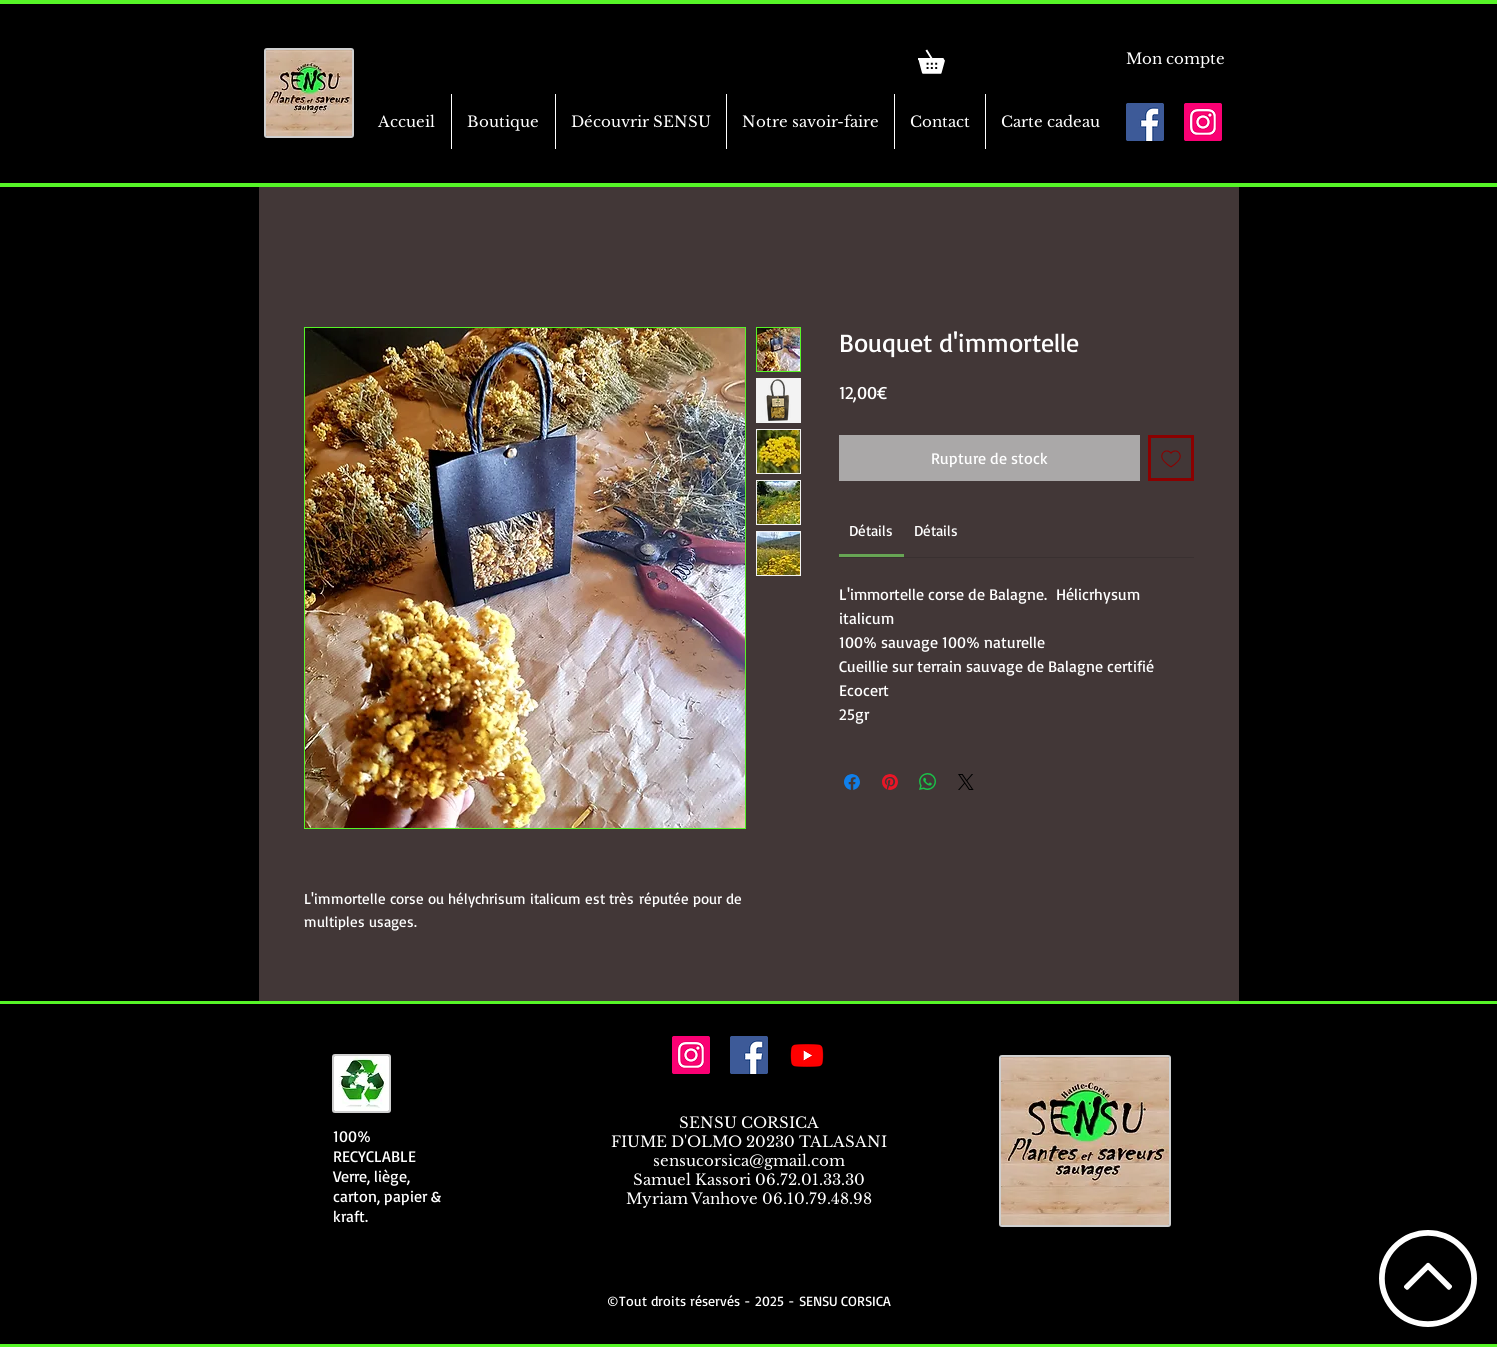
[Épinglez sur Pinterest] (890, 782)
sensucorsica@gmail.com (749, 1160)
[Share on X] (966, 782)
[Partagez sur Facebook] (852, 782)
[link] (942, 57)
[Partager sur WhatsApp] (928, 782)
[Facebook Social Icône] (1145, 122)
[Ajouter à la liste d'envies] (1171, 458)
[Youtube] (807, 1055)
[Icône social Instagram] (1203, 122)
